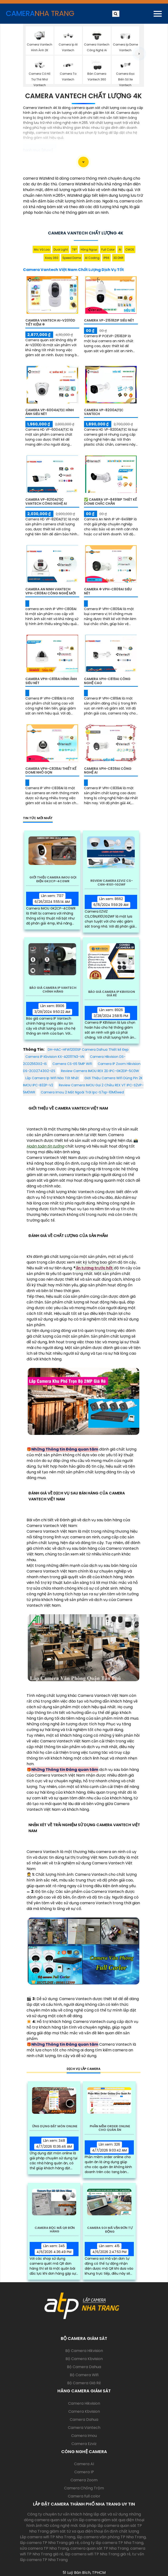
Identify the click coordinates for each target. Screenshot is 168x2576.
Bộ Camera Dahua (84, 2367)
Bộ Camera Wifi (84, 2375)
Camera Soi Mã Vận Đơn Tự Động (110, 2229)
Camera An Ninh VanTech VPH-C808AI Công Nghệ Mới (50, 591)
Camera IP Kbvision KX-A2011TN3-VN (54, 1056)
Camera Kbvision (84, 2411)
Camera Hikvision (84, 2403)
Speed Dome (71, 258)
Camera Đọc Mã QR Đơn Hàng (55, 2229)
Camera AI (84, 2464)
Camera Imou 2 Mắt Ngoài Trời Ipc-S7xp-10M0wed (82, 1092)
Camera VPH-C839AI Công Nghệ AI (107, 770)
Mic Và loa (42, 249)
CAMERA (40, 13)
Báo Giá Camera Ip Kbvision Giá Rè (111, 993)
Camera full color (84, 2496)
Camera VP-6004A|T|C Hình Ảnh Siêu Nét (49, 412)
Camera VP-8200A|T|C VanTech (103, 412)
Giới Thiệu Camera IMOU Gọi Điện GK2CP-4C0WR (52, 879)
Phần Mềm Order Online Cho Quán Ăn (110, 2128)
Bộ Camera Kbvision (84, 2358)
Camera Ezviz (84, 2443)
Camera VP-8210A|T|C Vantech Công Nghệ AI (46, 501)
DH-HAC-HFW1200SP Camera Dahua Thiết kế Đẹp (88, 1049)
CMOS (129, 249)
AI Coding (92, 258)
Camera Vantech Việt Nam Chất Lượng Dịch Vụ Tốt (73, 269)
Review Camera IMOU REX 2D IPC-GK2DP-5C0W (100, 1071)
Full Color (108, 249)
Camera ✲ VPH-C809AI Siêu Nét (108, 591)
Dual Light (61, 249)
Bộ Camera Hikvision (84, 2350)
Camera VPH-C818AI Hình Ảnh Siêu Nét (51, 681)
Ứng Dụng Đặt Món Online (54, 2126)
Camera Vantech (84, 2427)
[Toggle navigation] (157, 14)
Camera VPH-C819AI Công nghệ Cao (107, 681)
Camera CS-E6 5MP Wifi (72, 1063)
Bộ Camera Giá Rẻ (84, 2383)
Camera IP (84, 2472)
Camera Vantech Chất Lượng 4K (83, 96)
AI (120, 249)
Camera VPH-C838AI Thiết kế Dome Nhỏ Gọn (50, 770)
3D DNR (118, 258)
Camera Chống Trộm (84, 2488)
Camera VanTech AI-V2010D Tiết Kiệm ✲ (50, 322)
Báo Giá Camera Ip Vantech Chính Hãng (52, 989)
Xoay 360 (51, 258)
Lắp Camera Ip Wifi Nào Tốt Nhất (52, 1078)
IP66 (106, 258)
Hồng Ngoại (89, 249)
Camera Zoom (84, 2480)
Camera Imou (84, 2435)
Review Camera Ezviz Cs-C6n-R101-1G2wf (111, 882)
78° (74, 249)
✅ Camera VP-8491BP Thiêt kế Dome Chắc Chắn (110, 501)
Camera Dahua (84, 2419)
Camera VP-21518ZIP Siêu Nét (109, 320)
